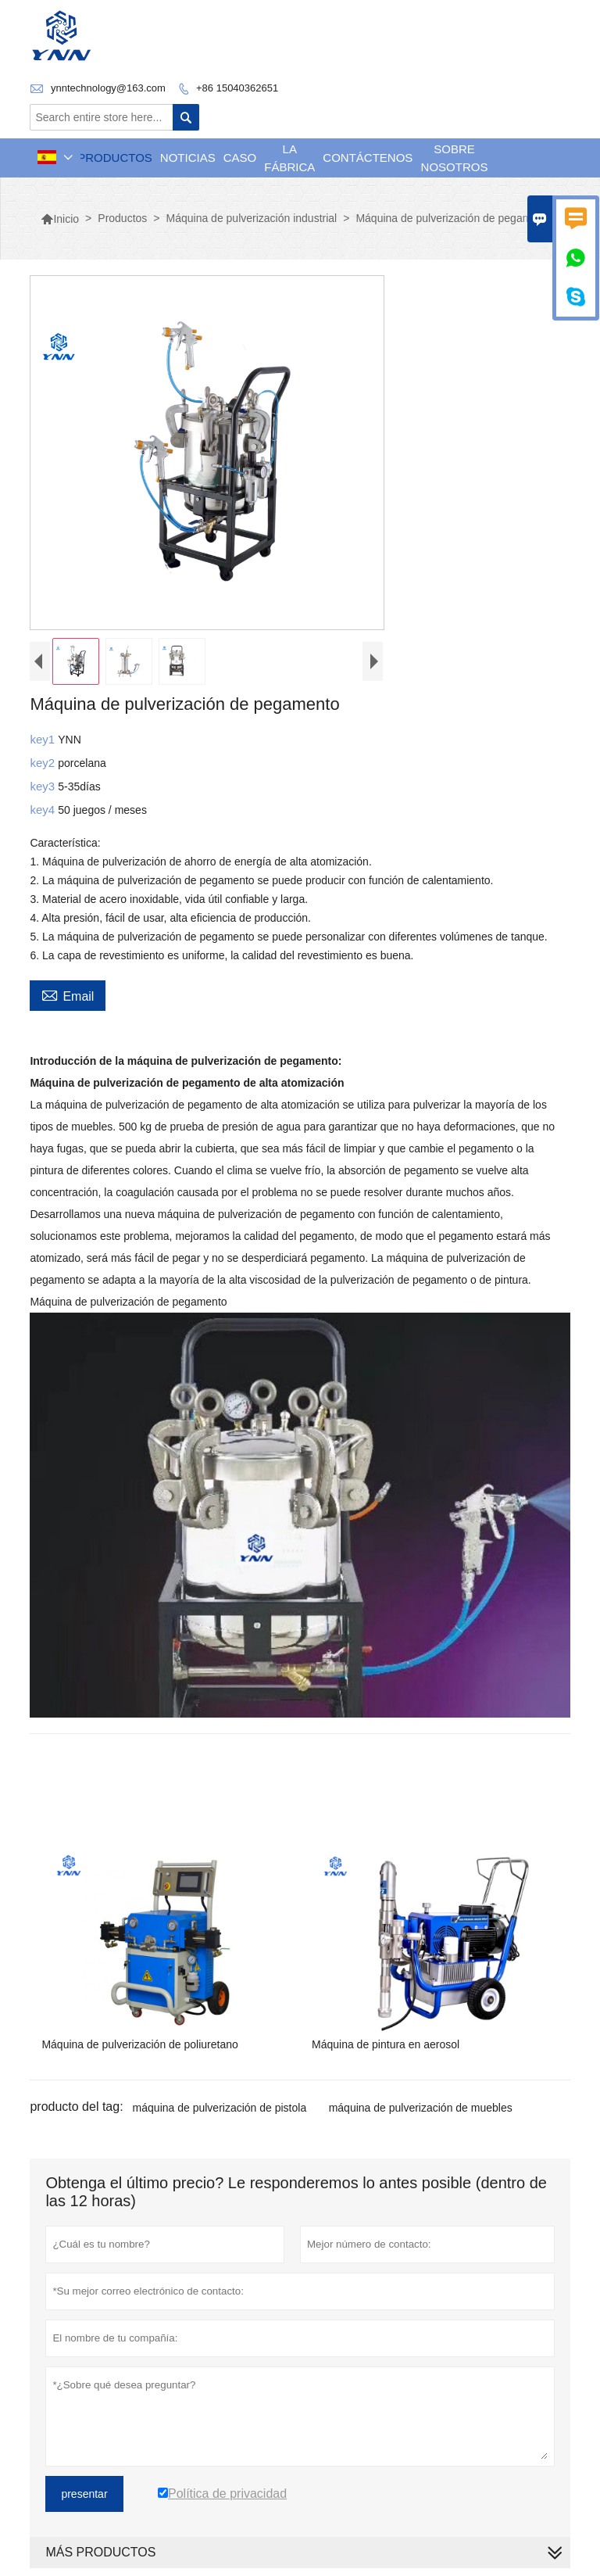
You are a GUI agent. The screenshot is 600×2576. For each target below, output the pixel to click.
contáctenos (367, 157)
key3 (44, 786)
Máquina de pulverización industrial (252, 218)
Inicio (60, 219)
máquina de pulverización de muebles (420, 2107)
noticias (188, 157)
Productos (114, 157)
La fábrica (289, 158)
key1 (44, 739)
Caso (240, 157)
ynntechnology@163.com (108, 88)
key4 (44, 809)
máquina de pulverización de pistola (220, 2107)
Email (67, 994)
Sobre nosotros (454, 158)
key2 (44, 762)
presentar (84, 2494)
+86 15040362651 (237, 88)
